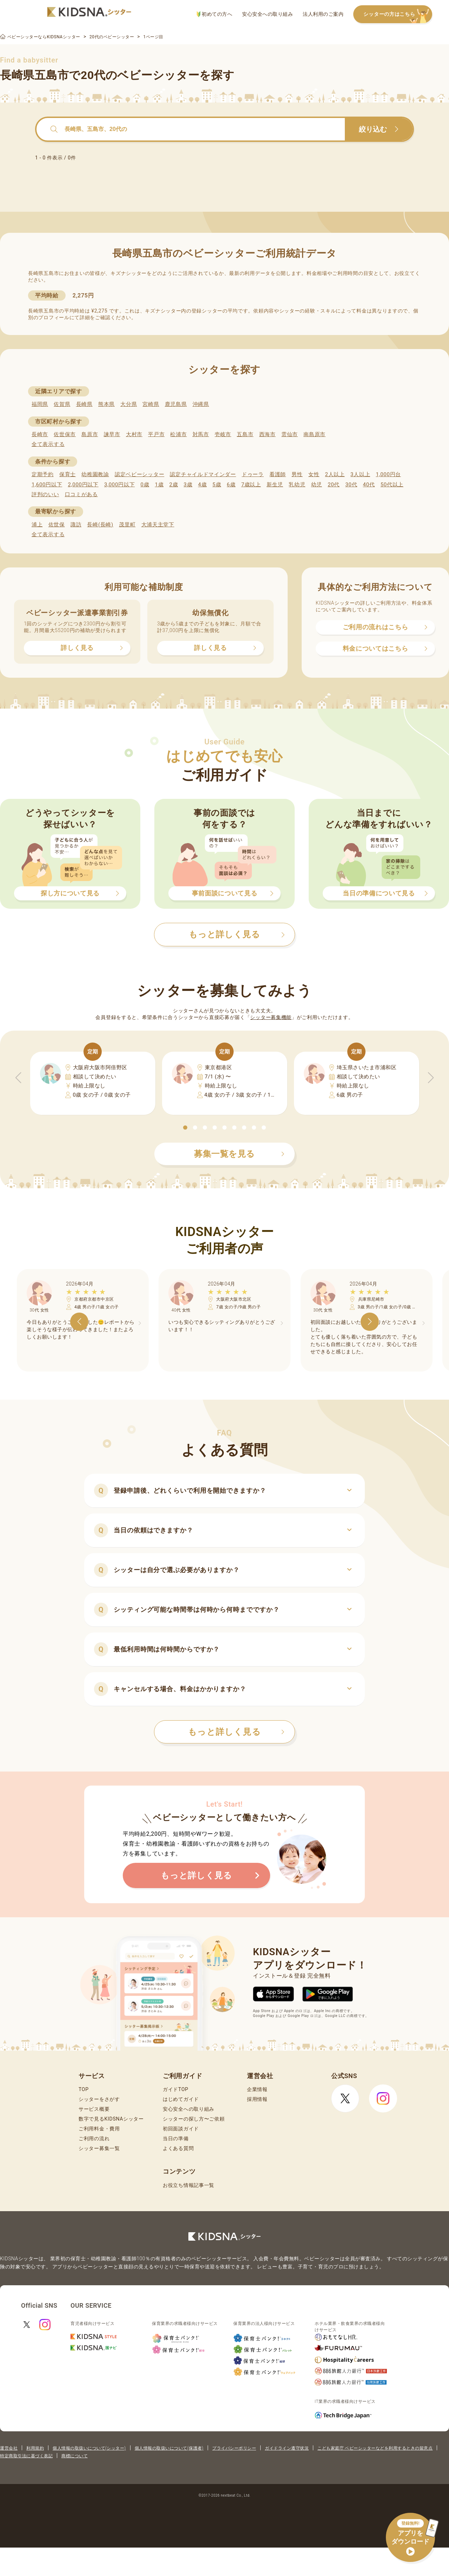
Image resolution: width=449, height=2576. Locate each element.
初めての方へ (214, 14)
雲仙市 (289, 434)
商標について (74, 2455)
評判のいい (45, 494)
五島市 (245, 434)
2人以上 (335, 474)
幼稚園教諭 (95, 474)
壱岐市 (223, 434)
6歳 (231, 484)
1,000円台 (388, 474)
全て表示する (48, 444)
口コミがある (81, 494)
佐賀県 (62, 404)
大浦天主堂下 (157, 524)
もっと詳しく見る (236, 1732)
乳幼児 (297, 484)
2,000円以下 (83, 484)
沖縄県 (201, 404)
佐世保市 (65, 434)
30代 (351, 484)
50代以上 (392, 484)
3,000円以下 (119, 484)
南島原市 (314, 434)
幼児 (316, 484)
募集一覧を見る (239, 1154)
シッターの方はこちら (397, 15)
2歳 (173, 484)
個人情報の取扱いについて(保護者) (169, 2448)
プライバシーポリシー (234, 2448)
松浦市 (178, 434)
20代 (334, 484)
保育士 (67, 474)
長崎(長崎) (100, 524)
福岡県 (40, 404)
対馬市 (201, 434)
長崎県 (84, 404)
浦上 (37, 524)
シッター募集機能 (270, 1017)
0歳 (144, 484)
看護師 (277, 474)
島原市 (89, 434)
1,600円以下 (47, 484)
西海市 (267, 434)
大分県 (128, 404)
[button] (185, 1127)
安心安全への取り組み (267, 14)
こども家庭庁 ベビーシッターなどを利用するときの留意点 (375, 2448)
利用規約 (35, 2448)
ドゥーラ (253, 474)
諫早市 (112, 434)
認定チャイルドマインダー (203, 474)
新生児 (275, 484)
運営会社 (9, 2448)
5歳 (217, 484)
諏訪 (76, 524)
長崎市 (40, 434)
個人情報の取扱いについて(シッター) (89, 2448)
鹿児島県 (176, 404)
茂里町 (127, 524)
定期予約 (43, 474)
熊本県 (106, 404)
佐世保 (56, 524)
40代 (369, 484)
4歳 (202, 484)
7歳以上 (251, 484)
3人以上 (360, 474)
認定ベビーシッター (139, 474)
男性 (296, 474)
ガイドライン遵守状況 (287, 2448)
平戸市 (156, 434)
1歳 (159, 484)
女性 (313, 474)
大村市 (134, 434)
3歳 (188, 484)
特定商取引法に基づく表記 (26, 2455)
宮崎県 (150, 404)
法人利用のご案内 (323, 14)
